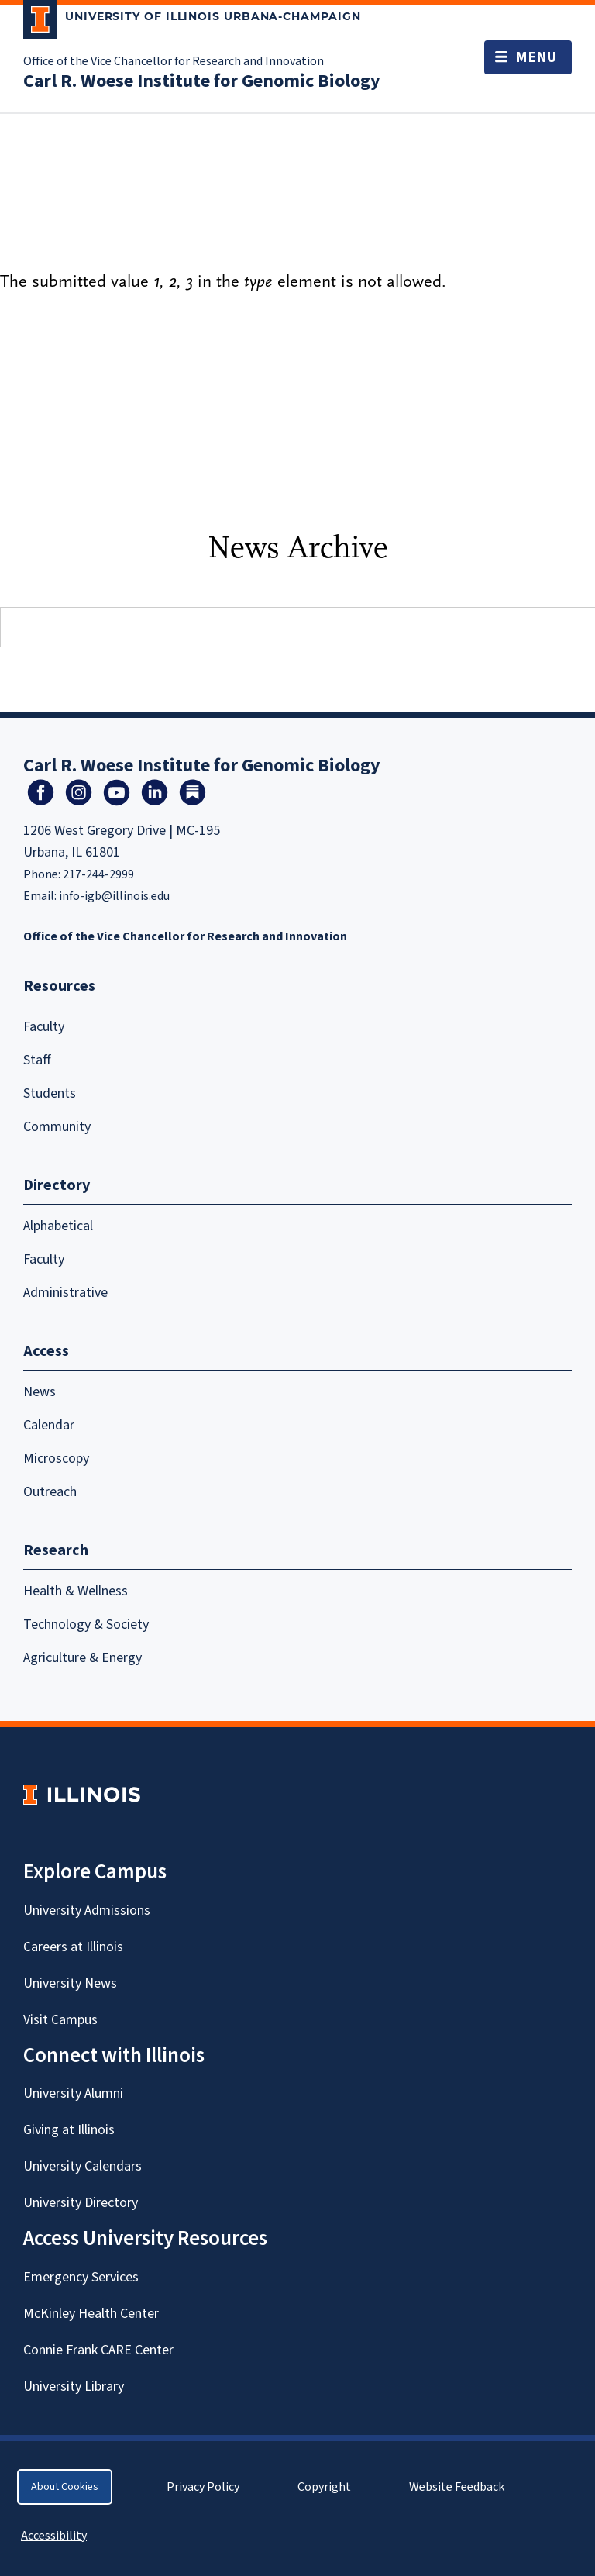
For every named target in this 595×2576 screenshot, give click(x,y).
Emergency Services (81, 2277)
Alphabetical (58, 1226)
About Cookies (64, 2487)
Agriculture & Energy (82, 1657)
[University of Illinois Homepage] (81, 1794)
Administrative (65, 1292)
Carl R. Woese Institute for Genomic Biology (201, 81)
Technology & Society (86, 1624)
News (39, 1392)
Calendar (48, 1425)
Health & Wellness (75, 1591)
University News (70, 1983)
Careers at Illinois (73, 1947)
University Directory (80, 2202)
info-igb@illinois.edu (114, 896)
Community (57, 1126)
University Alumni (73, 2093)
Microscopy (56, 1458)
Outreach (50, 1492)
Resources (59, 986)
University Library (73, 2386)
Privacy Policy (203, 2486)
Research (55, 1550)
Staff (37, 1060)
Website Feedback (458, 2486)
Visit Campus (60, 2019)
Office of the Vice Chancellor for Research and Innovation (173, 61)
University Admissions (86, 1910)
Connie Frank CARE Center (98, 2350)
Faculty (43, 1026)
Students (49, 1093)
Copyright (324, 2486)
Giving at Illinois (69, 2130)
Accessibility (54, 2535)
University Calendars (82, 2166)
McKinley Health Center (91, 2313)
